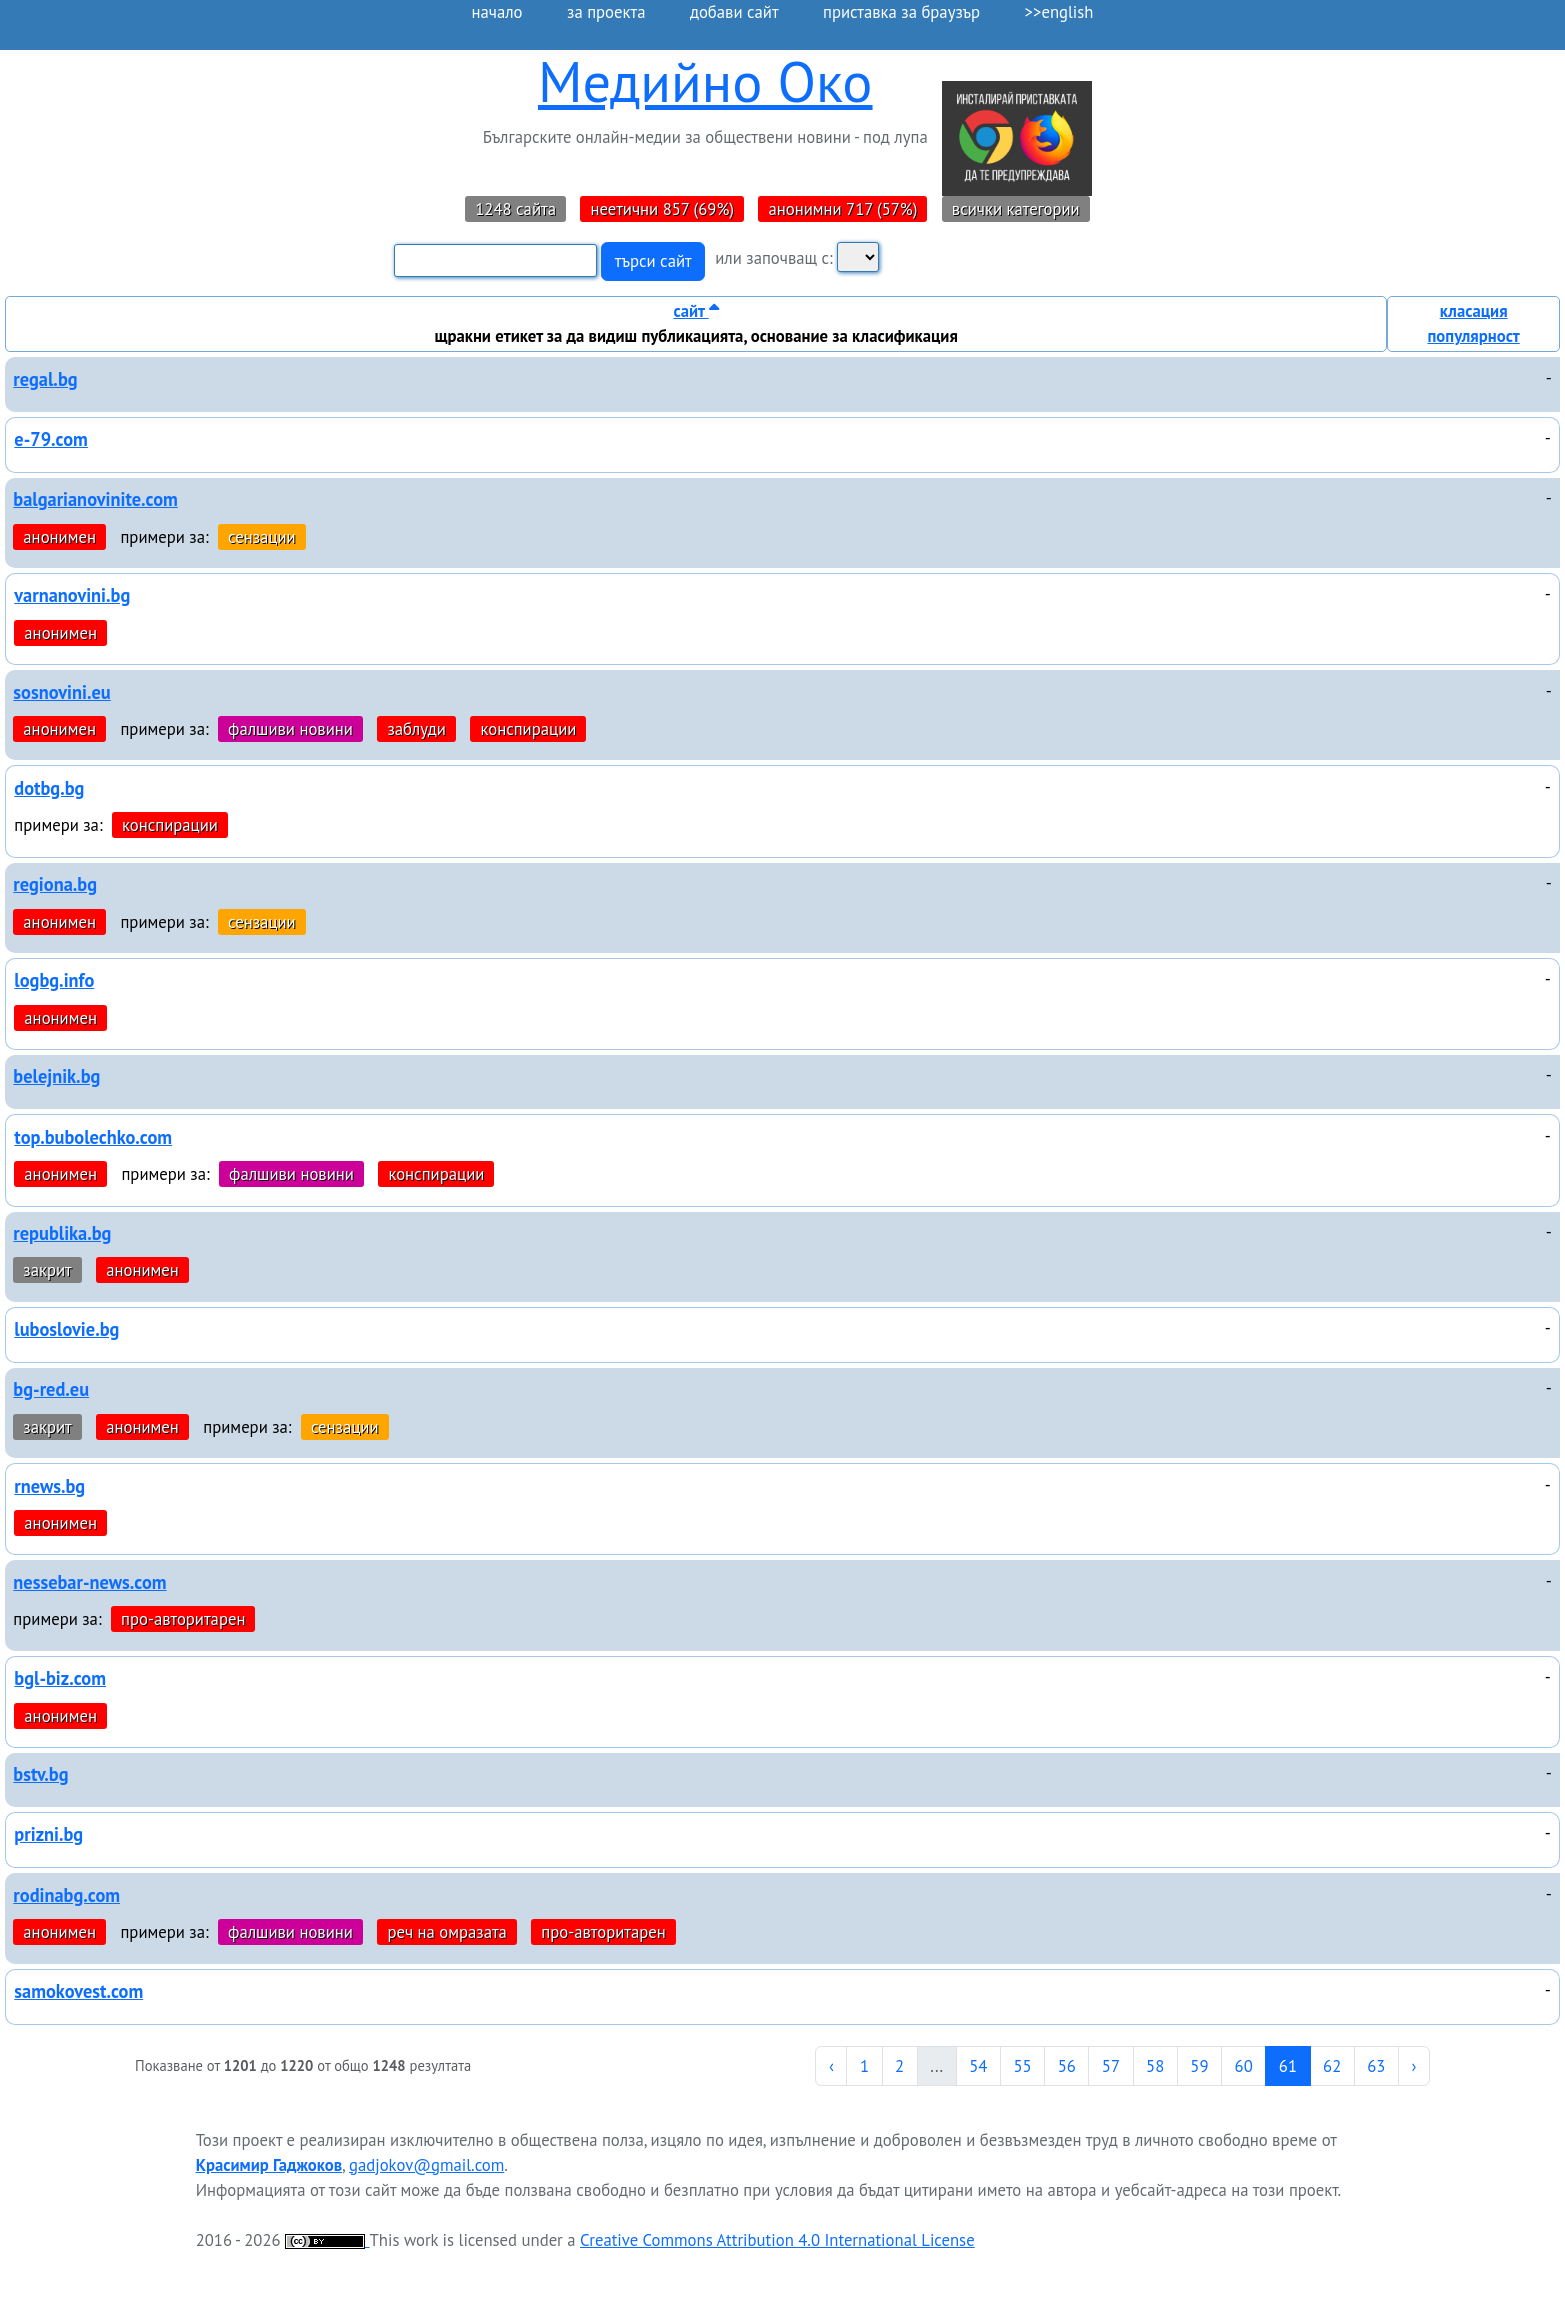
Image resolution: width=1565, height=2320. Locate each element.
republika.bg (62, 1233)
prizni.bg (48, 1834)
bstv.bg (40, 1774)
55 (1022, 2066)
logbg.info (54, 980)
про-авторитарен (183, 1619)
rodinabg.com (66, 1895)
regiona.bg (55, 884)
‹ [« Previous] (831, 2066)
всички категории (1016, 209)
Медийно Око (705, 81)
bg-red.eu (51, 1389)
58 (1155, 2066)
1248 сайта (515, 209)
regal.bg (45, 379)
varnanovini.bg (72, 595)
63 (1376, 2066)
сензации (262, 537)
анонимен (59, 537)
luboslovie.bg (66, 1329)
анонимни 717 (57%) (842, 209)
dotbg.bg (49, 788)
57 (1111, 2066)
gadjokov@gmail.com (426, 2165)
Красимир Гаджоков (269, 2165)
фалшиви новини (290, 729)
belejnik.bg (56, 1076)
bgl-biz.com (60, 1678)
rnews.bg (49, 1486)
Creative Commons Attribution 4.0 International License (777, 2240)
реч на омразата (446, 1932)
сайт (695, 311)
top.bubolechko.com (93, 1137)
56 (1067, 2066)
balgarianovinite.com (95, 499)
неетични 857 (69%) (662, 209)
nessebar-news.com (89, 1582)
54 (978, 2066)
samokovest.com (78, 1991)
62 (1332, 2066)
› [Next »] (1414, 2066)
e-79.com (51, 439)
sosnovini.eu (61, 692)
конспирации (528, 729)
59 (1199, 2066)
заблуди (416, 729)
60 (1244, 2066)
